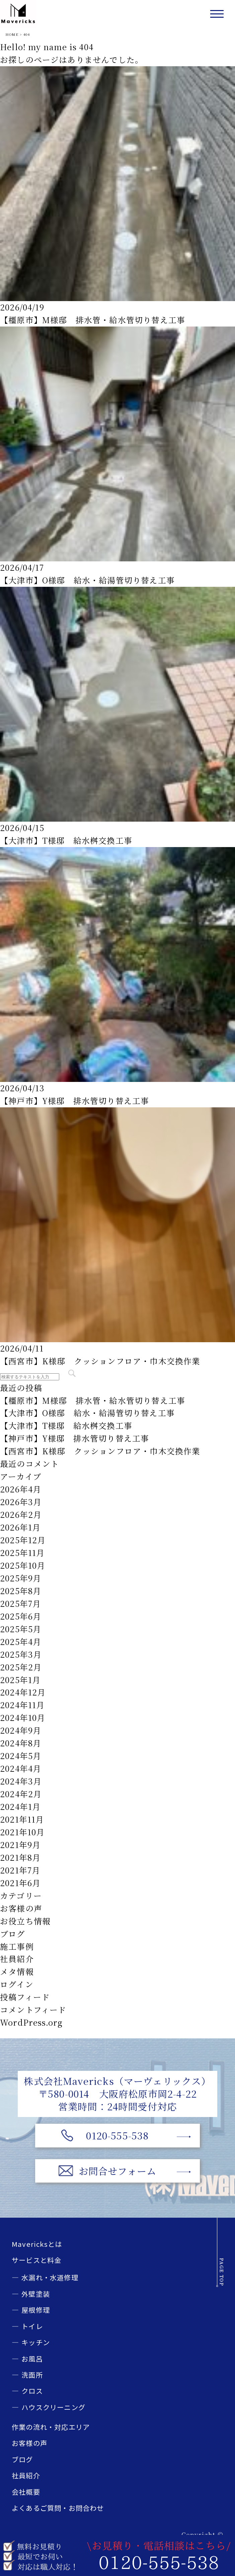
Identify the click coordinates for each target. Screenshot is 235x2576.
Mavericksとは (37, 2244)
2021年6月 (20, 1883)
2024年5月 (20, 1755)
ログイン (16, 1984)
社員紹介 (17, 1958)
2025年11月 (22, 1552)
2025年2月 (21, 1667)
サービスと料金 (36, 2260)
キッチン (35, 2342)
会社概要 (26, 2492)
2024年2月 (21, 1794)
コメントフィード (33, 2009)
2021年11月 (22, 1819)
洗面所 (32, 2375)
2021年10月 (22, 1832)
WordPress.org (31, 2022)
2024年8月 (20, 1743)
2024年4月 (20, 1768)
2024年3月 (21, 1781)
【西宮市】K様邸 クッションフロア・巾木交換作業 (100, 1361)
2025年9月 (20, 1578)
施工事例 (17, 1946)
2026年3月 (21, 1501)
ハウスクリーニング (53, 2407)
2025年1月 (20, 1679)
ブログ (12, 1933)
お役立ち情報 (25, 1921)
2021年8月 (20, 1857)
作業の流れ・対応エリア (51, 2427)
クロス (32, 2391)
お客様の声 (21, 1908)
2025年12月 (23, 1540)
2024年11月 (22, 1705)
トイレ (32, 2326)
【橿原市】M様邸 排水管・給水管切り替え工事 (92, 320)
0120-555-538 (117, 2135)
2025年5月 (20, 1629)
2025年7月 (20, 1603)
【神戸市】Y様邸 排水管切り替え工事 (74, 1100)
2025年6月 (20, 1616)
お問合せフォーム (118, 2171)
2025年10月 (23, 1565)
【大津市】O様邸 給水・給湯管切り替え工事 (87, 580)
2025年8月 (20, 1590)
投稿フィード (25, 1997)
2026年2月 (21, 1514)
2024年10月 (23, 1717)
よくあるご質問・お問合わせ (58, 2508)
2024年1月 (20, 1806)
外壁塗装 (35, 2294)
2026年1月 (20, 1527)
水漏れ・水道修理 (49, 2277)
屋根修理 (35, 2310)
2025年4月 (20, 1641)
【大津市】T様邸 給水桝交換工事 (66, 840)
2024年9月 (20, 1730)
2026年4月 (20, 1489)
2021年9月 (20, 1844)
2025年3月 (21, 1654)
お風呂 (32, 2359)
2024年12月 (23, 1692)
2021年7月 (20, 1870)
